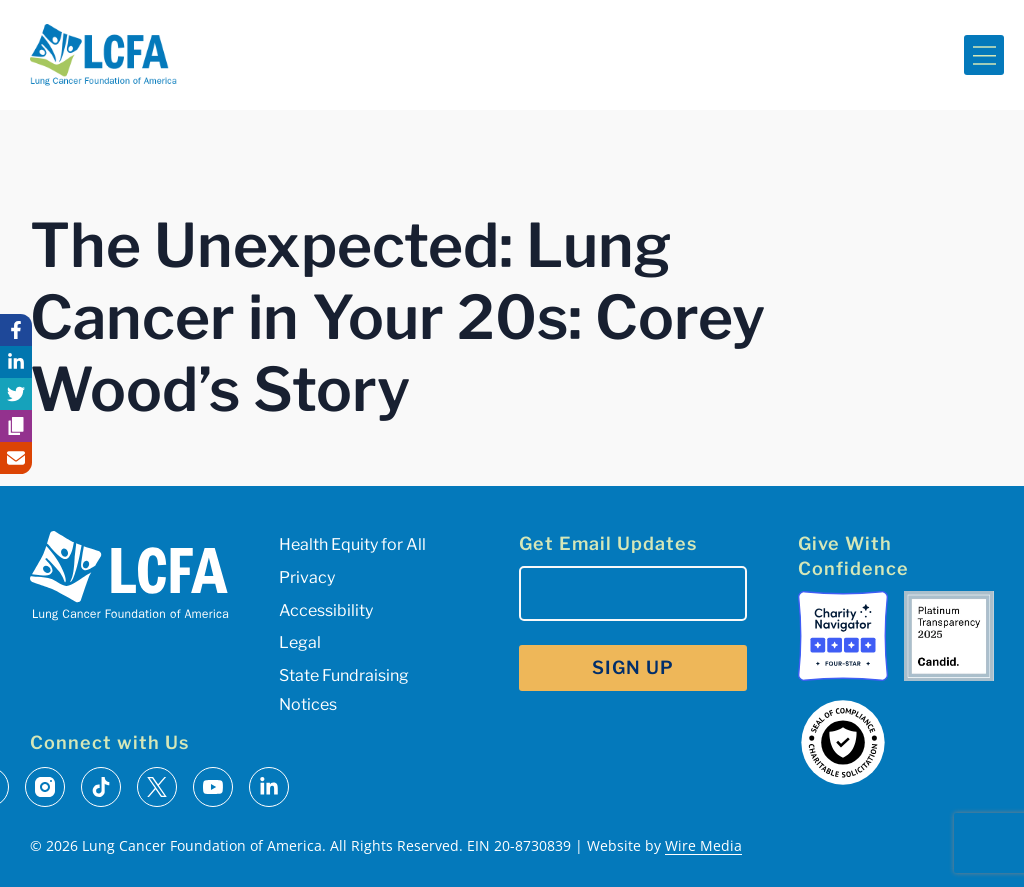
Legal (300, 642)
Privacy (307, 577)
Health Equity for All (352, 544)
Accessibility (326, 610)
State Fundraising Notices (344, 690)
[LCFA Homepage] (103, 55)
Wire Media (703, 845)
